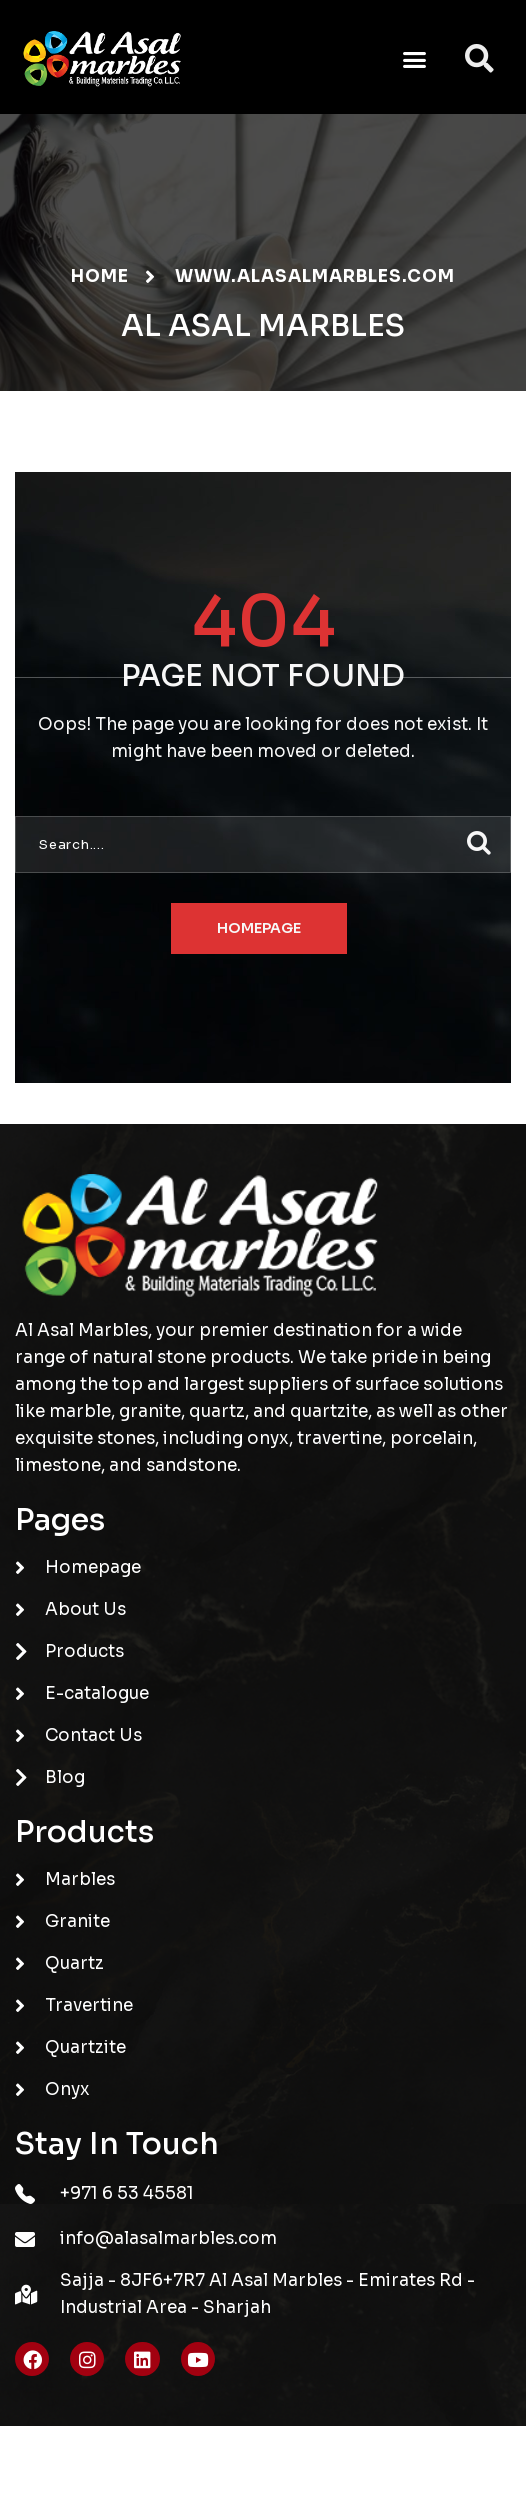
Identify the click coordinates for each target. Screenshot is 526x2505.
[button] (415, 59)
